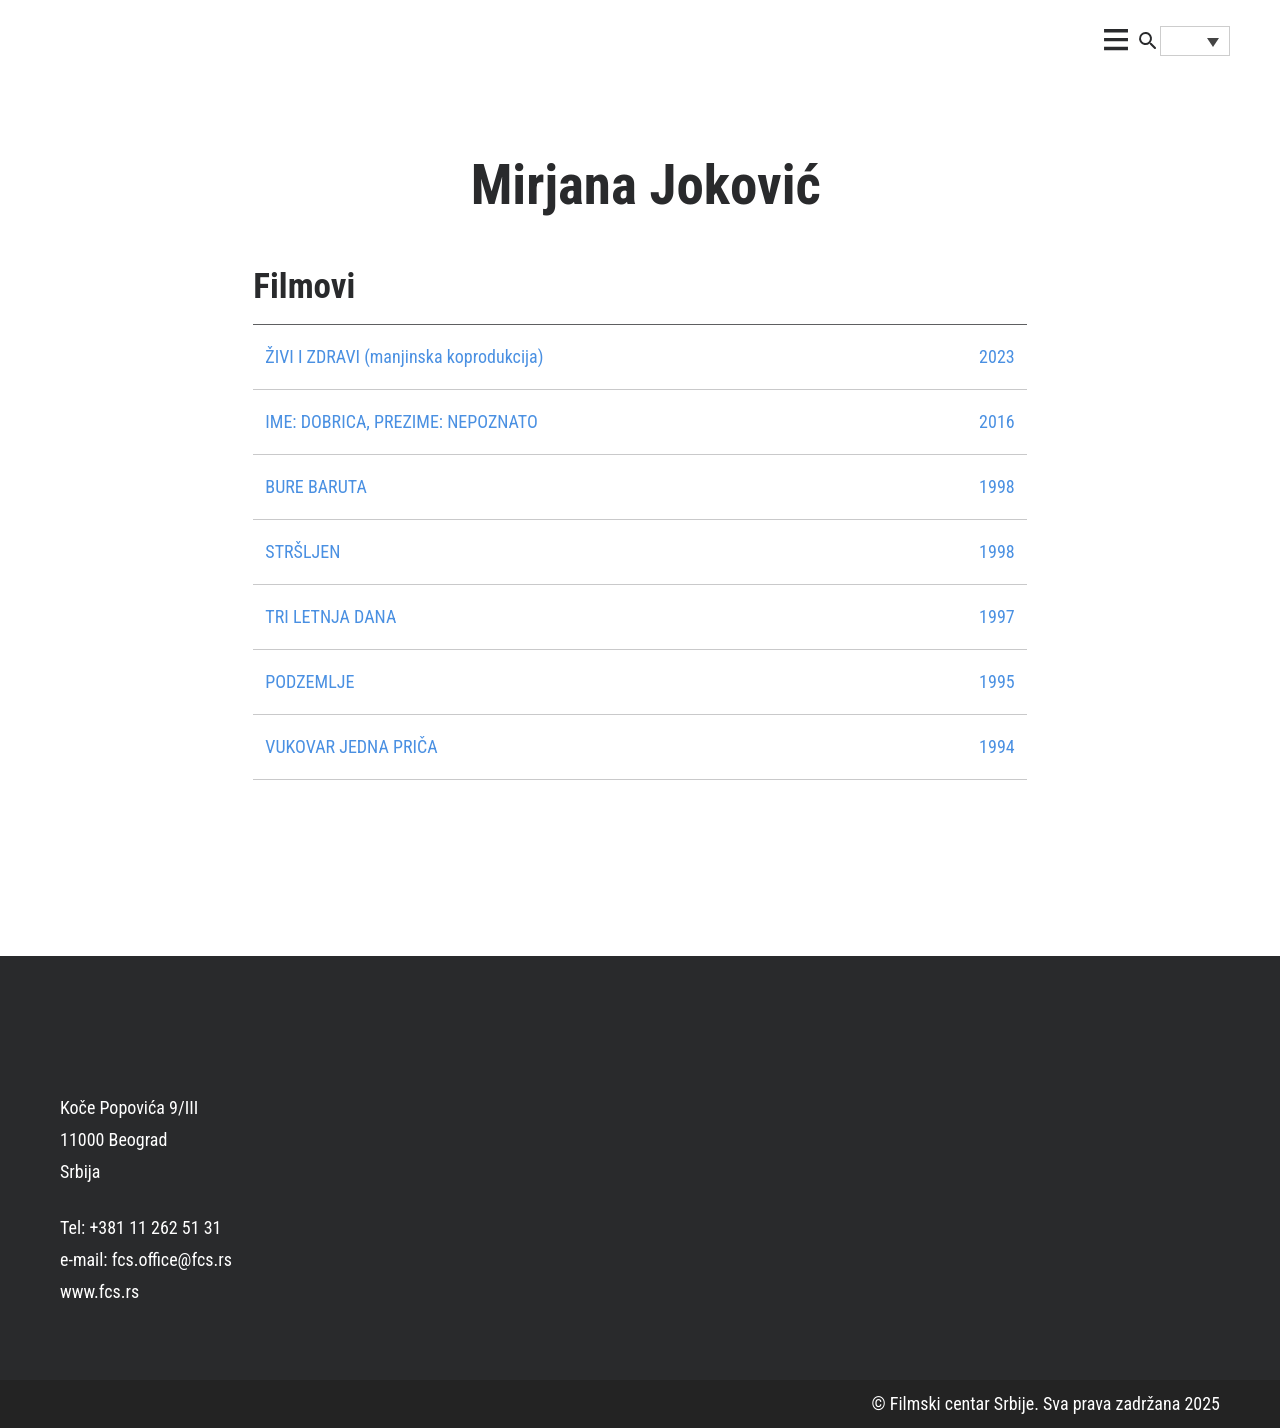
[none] (1195, 41)
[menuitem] (1195, 41)
